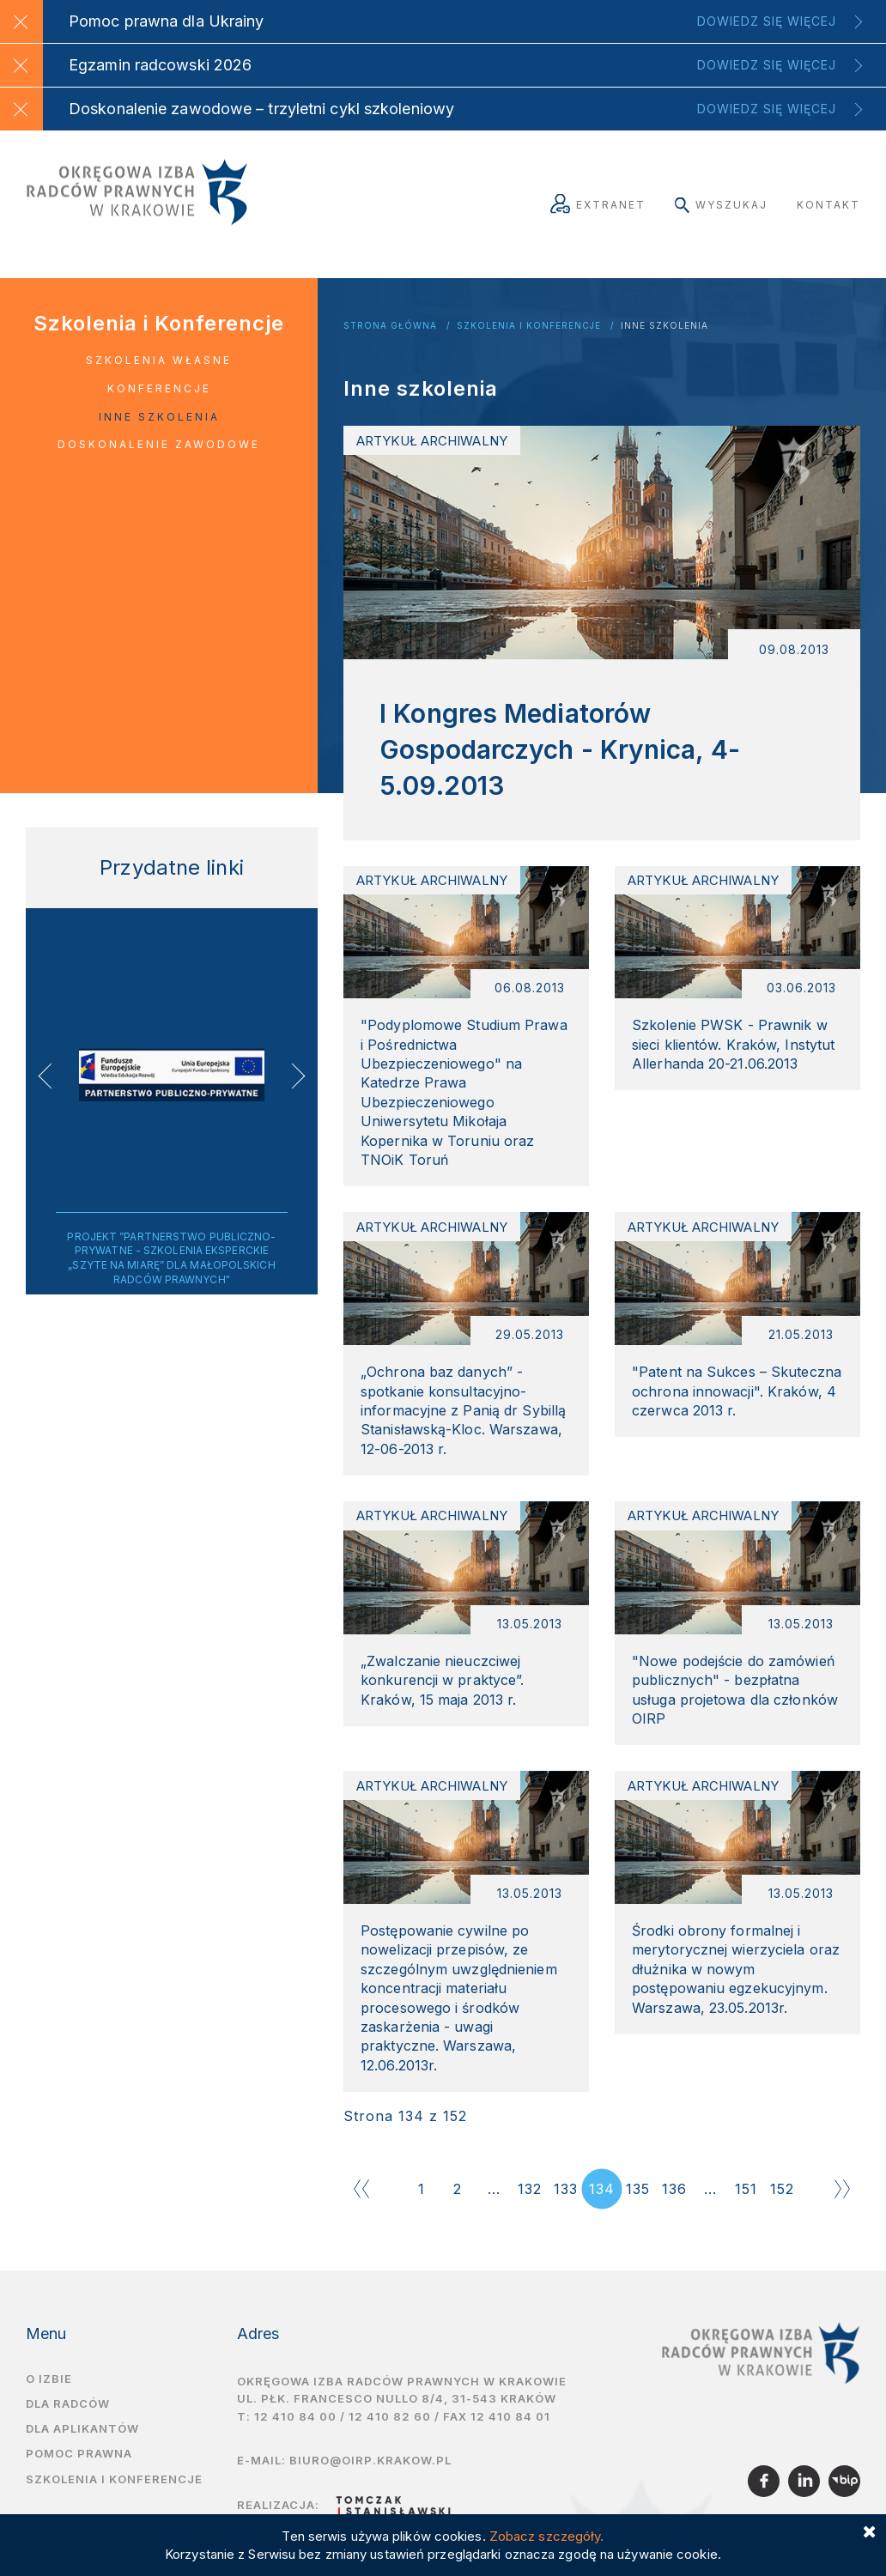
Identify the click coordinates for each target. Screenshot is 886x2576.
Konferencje (159, 388)
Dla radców (68, 2416)
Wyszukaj (721, 204)
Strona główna (390, 325)
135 (638, 2201)
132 (530, 2201)
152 (782, 2201)
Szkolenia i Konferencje (529, 325)
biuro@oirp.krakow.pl (370, 2474)
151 (746, 2201)
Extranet (598, 204)
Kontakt (828, 204)
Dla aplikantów (82, 2442)
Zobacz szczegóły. (546, 2536)
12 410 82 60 (390, 2430)
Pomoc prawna (79, 2467)
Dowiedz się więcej (766, 21)
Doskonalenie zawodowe (159, 444)
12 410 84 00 (295, 2430)
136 (674, 2201)
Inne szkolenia (664, 325)
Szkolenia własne (159, 360)
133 (566, 2201)
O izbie (49, 2391)
